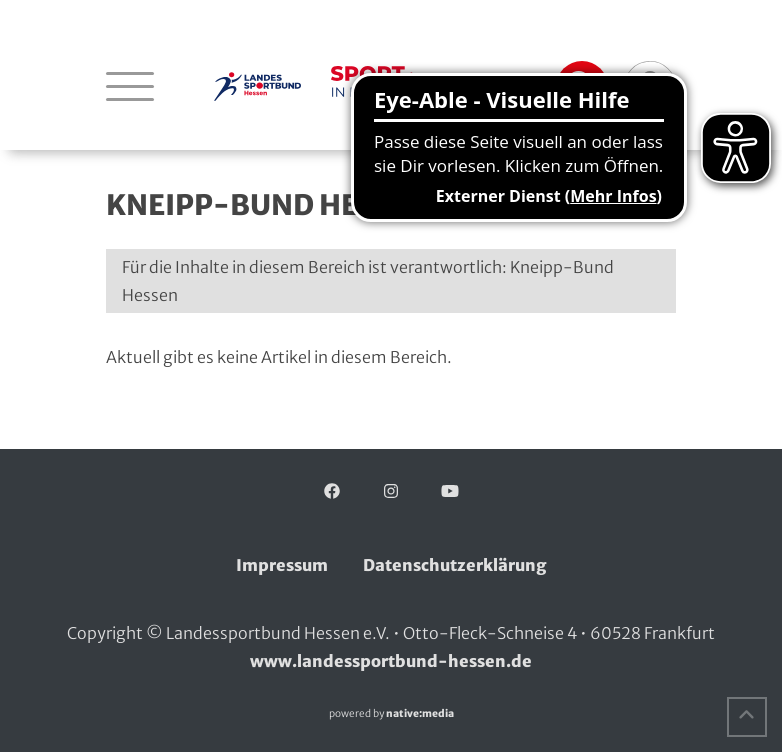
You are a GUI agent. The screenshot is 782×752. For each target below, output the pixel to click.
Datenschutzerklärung (455, 565)
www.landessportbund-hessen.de (391, 661)
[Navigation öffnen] (130, 86)
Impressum (282, 565)
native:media (420, 713)
